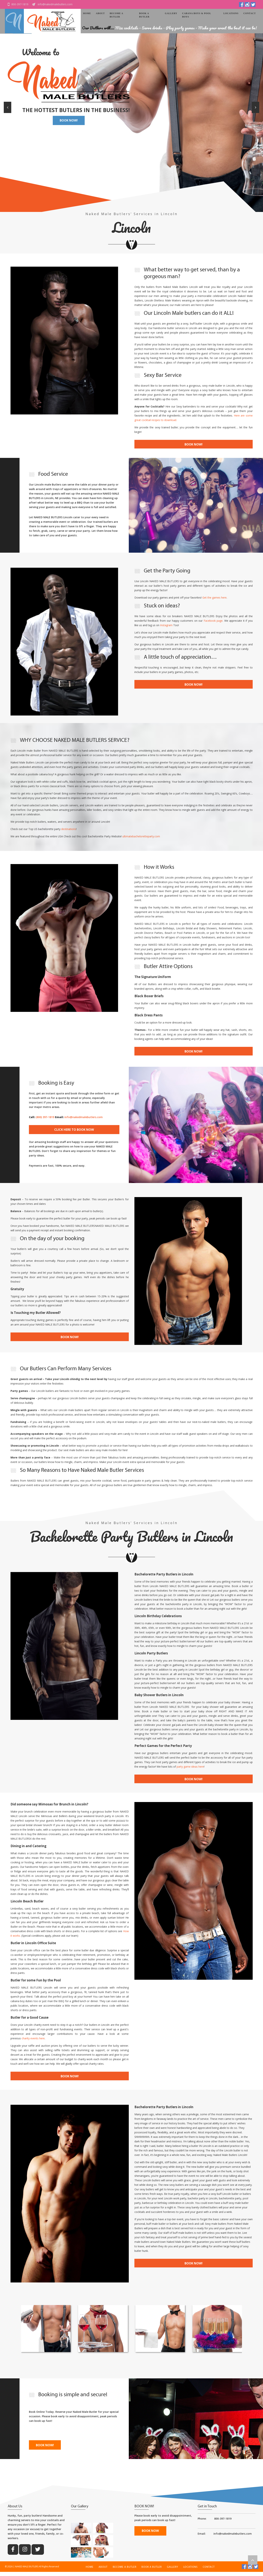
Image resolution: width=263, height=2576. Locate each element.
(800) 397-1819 (45, 1117)
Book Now (150, 2535)
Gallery (171, 13)
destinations (68, 829)
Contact (249, 13)
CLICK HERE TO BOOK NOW (74, 1130)
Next (255, 107)
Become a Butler (116, 15)
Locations (230, 13)
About (100, 13)
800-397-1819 (19, 4)
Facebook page (213, 620)
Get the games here (214, 597)
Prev (7, 107)
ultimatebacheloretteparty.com (141, 836)
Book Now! (69, 120)
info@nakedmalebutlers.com (57, 4)
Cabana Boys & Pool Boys (196, 15)
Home (87, 13)
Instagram (166, 625)
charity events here (33, 2038)
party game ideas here (190, 1766)
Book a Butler (144, 15)
